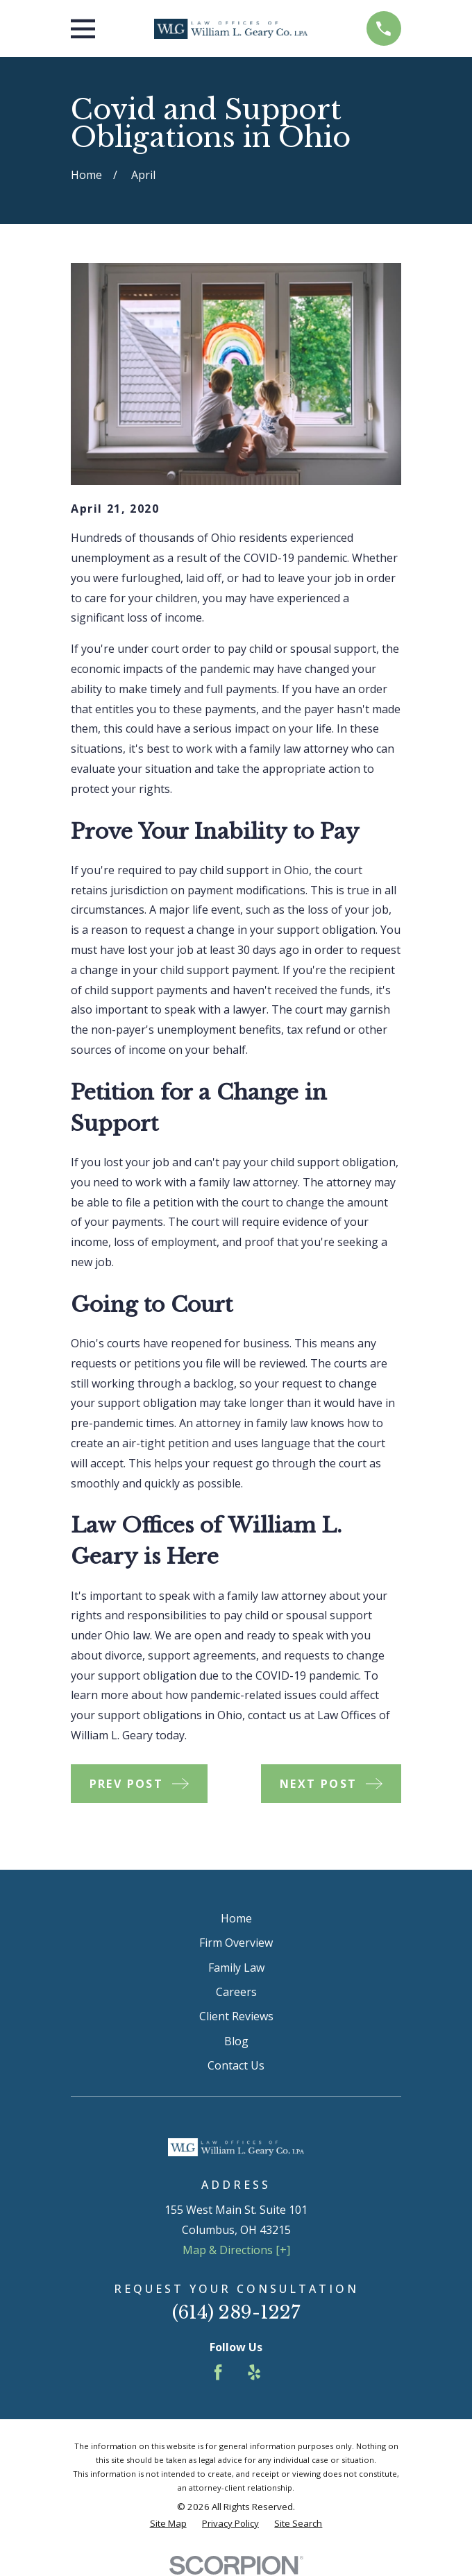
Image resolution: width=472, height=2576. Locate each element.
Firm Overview (236, 1942)
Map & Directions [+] (236, 2250)
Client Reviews (236, 2016)
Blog (236, 2041)
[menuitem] (168, 2524)
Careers (236, 1991)
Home (236, 1918)
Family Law (236, 1967)
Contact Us (236, 2065)
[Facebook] (218, 2372)
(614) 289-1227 (236, 2312)
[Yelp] (254, 2372)
